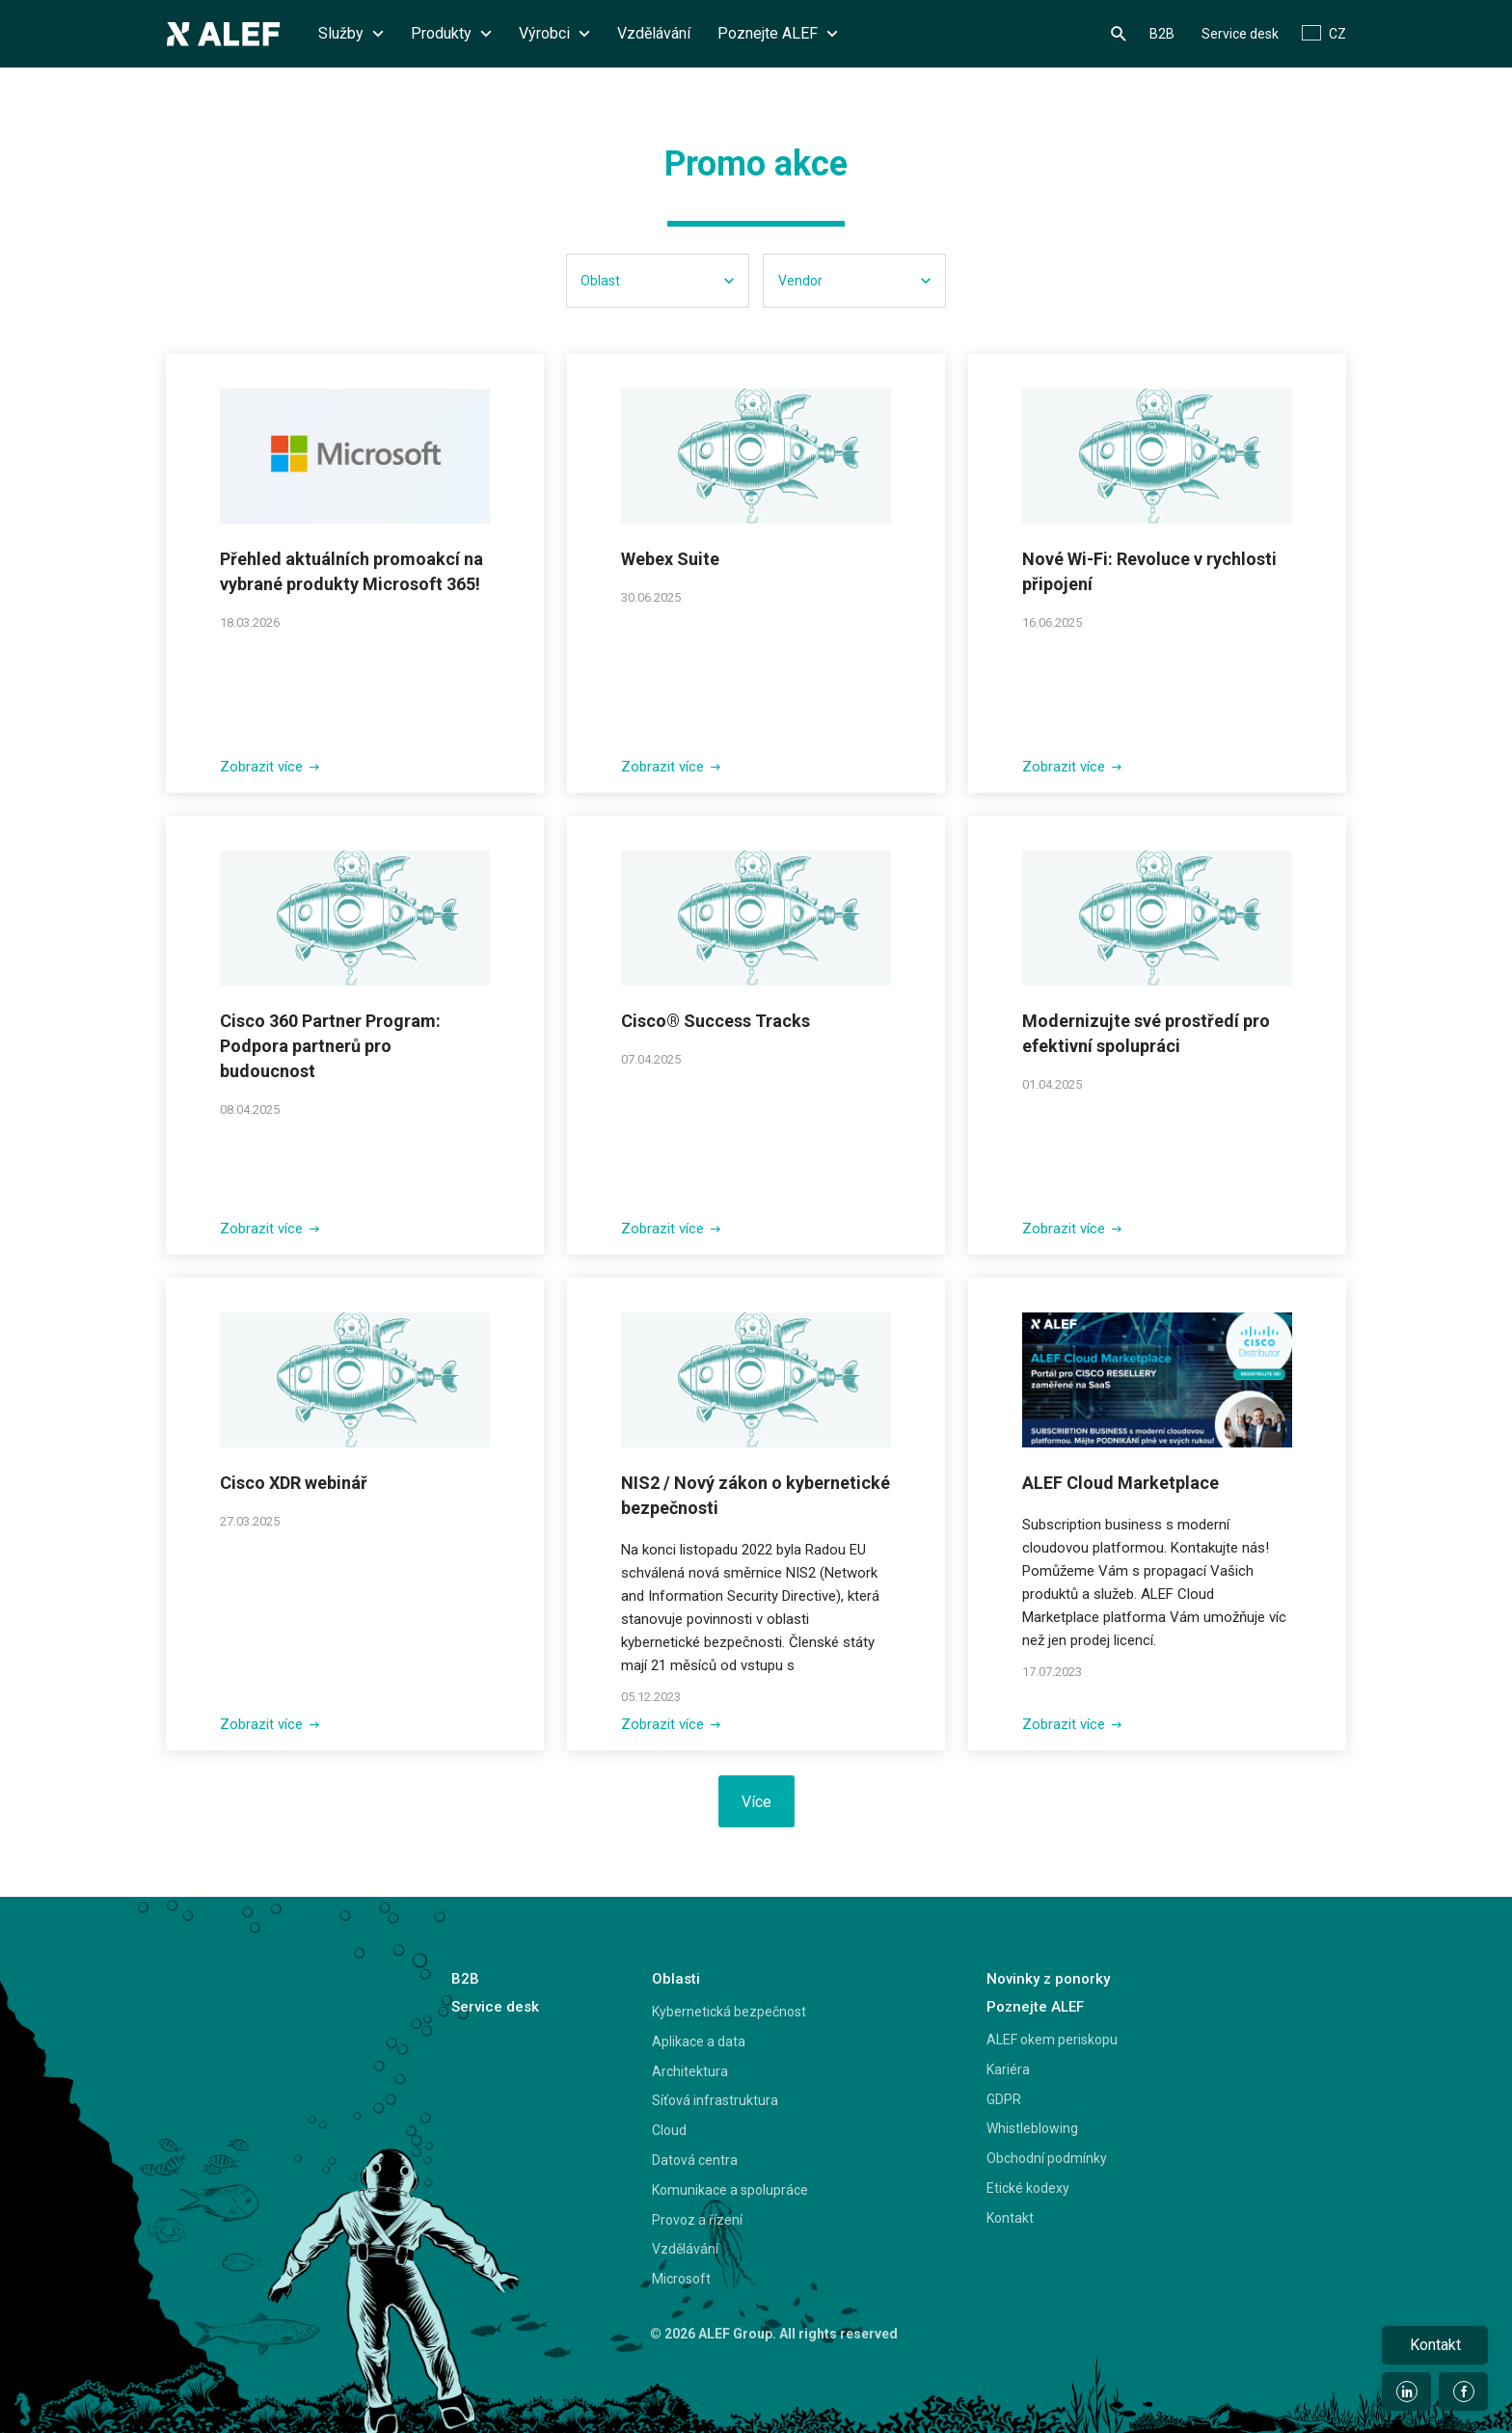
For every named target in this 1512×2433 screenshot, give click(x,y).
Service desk (1240, 33)
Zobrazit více (269, 766)
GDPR (1003, 2099)
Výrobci (554, 33)
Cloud (669, 2130)
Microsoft (681, 2278)
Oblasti (676, 1978)
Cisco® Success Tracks (715, 1021)
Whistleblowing (1032, 2128)
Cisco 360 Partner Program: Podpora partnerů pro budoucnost (330, 1046)
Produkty (451, 33)
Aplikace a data (698, 2041)
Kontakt (1010, 2218)
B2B (1161, 33)
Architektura (690, 2071)
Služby (351, 33)
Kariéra (1008, 2069)
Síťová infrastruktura (715, 2100)
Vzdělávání (653, 33)
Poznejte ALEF (777, 33)
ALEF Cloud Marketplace (1120, 1483)
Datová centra (695, 2160)
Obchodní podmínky (1046, 2158)
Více (756, 1802)
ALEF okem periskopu (1052, 2039)
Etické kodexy (1027, 2188)
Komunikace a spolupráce (730, 2190)
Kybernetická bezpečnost (729, 2011)
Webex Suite (670, 559)
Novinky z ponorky (1048, 1978)
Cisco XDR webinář (293, 1483)
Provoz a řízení (697, 2220)
